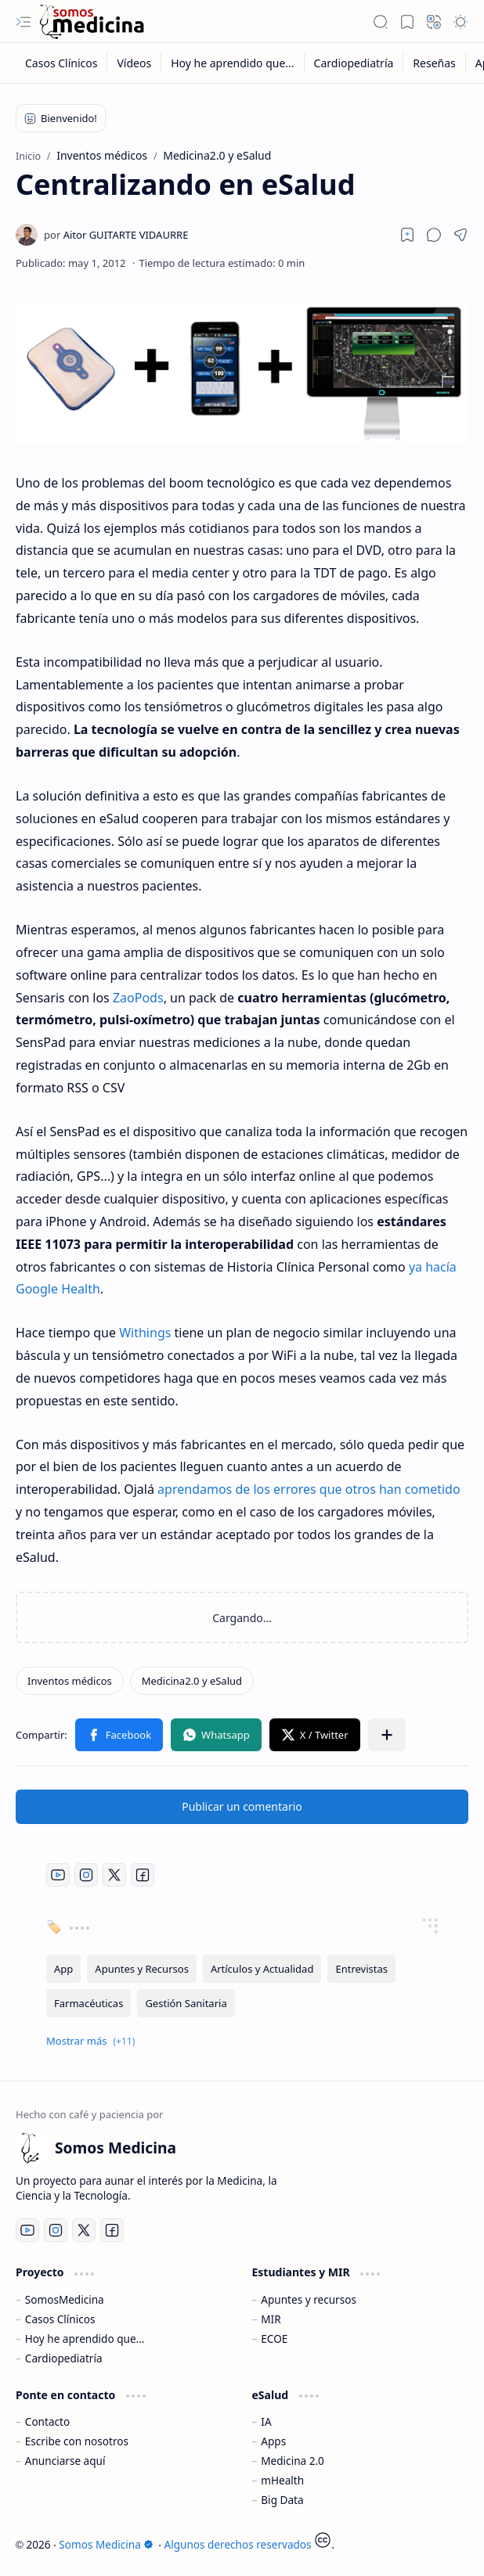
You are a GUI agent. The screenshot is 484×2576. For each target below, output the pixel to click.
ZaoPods (138, 997)
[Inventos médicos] (70, 1681)
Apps (273, 2441)
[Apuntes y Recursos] (142, 1969)
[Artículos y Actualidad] (262, 1969)
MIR (270, 2319)
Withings (145, 1332)
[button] (23, 22)
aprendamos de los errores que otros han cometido (309, 1489)
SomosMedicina (64, 2299)
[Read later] (407, 234)
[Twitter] (114, 1875)
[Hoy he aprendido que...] (232, 63)
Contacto (47, 2421)
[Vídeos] (134, 63)
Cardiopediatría (64, 2358)
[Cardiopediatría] (354, 63)
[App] (63, 1969)
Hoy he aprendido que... (85, 2338)
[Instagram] (86, 1875)
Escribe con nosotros (76, 2441)
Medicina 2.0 (292, 2460)
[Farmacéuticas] (88, 2003)
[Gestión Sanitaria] (185, 2003)
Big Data (282, 2499)
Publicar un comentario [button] (242, 1806)
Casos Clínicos (60, 2319)
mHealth (282, 2480)
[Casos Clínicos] (61, 63)
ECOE (274, 2338)
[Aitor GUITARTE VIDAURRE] (116, 235)
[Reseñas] (434, 63)
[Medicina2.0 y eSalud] (192, 1681)
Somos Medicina (106, 2544)
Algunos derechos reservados (238, 2544)
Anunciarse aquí (65, 2460)
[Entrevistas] (361, 1969)
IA (266, 2421)
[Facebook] (142, 1875)
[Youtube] (58, 1875)
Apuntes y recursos (308, 2299)
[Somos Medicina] (91, 21)
